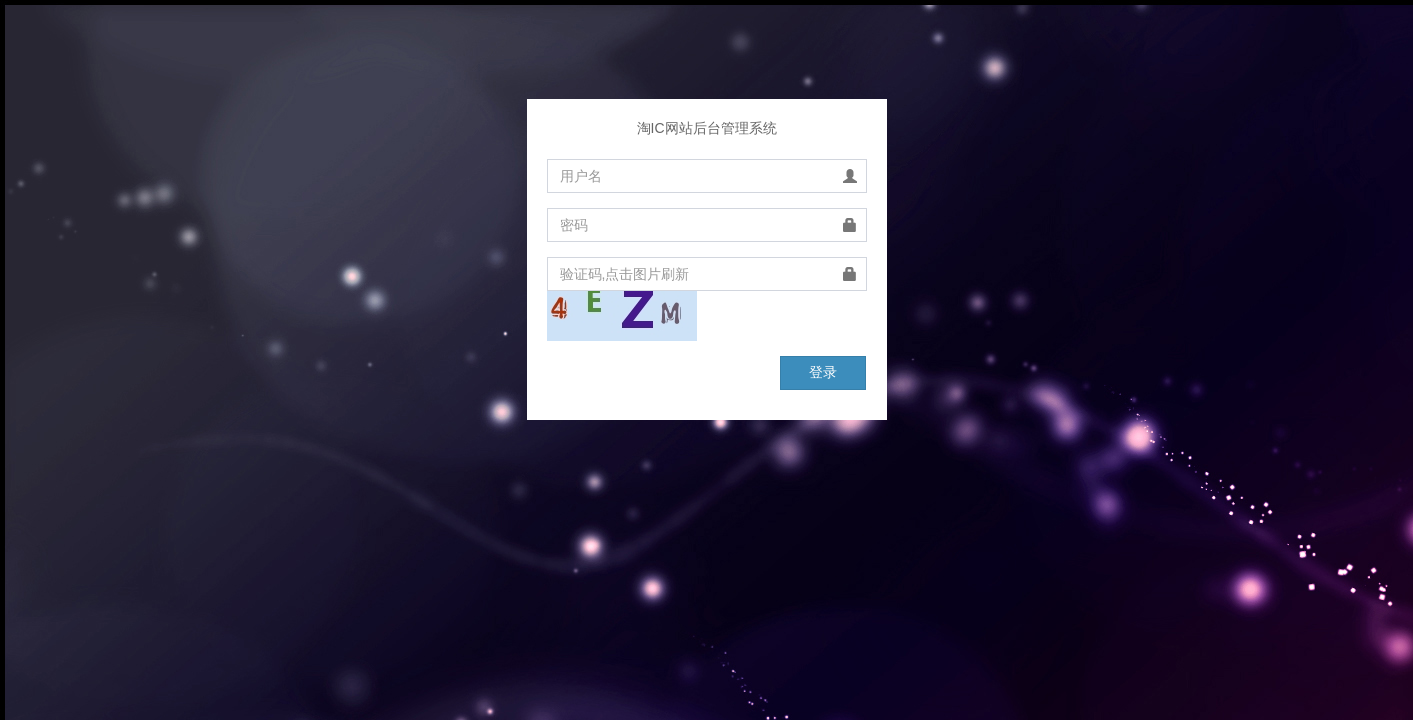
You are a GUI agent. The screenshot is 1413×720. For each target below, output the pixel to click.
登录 (823, 372)
